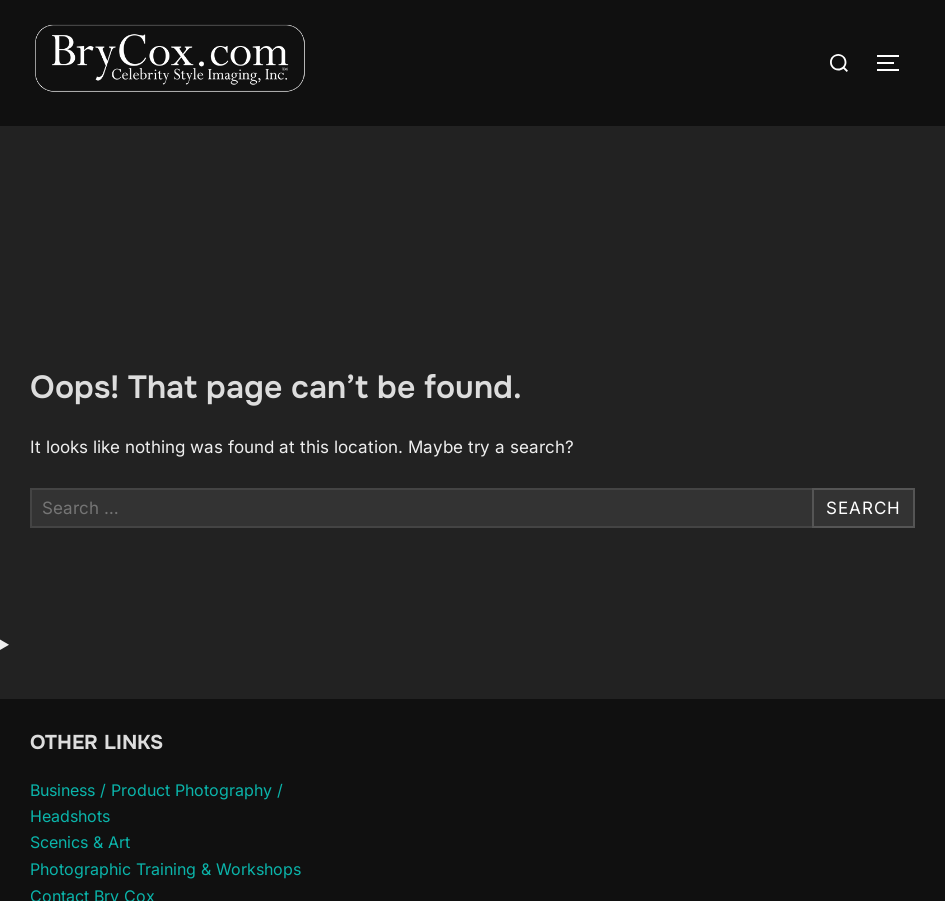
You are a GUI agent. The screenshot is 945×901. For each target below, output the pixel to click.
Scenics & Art (80, 842)
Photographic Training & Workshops (165, 869)
